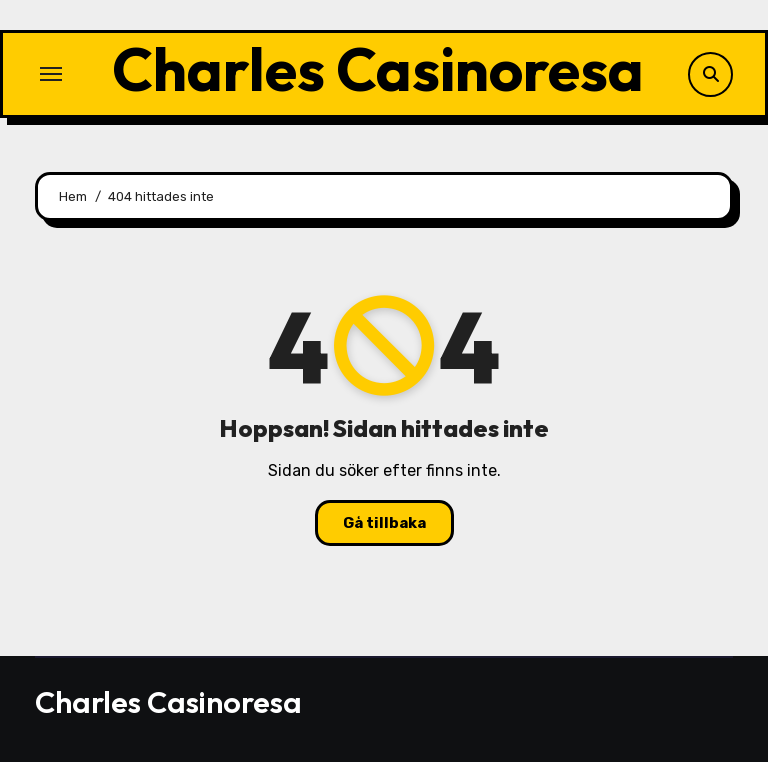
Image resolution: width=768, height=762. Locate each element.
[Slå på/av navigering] (51, 74)
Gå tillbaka (384, 523)
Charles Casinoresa (378, 69)
